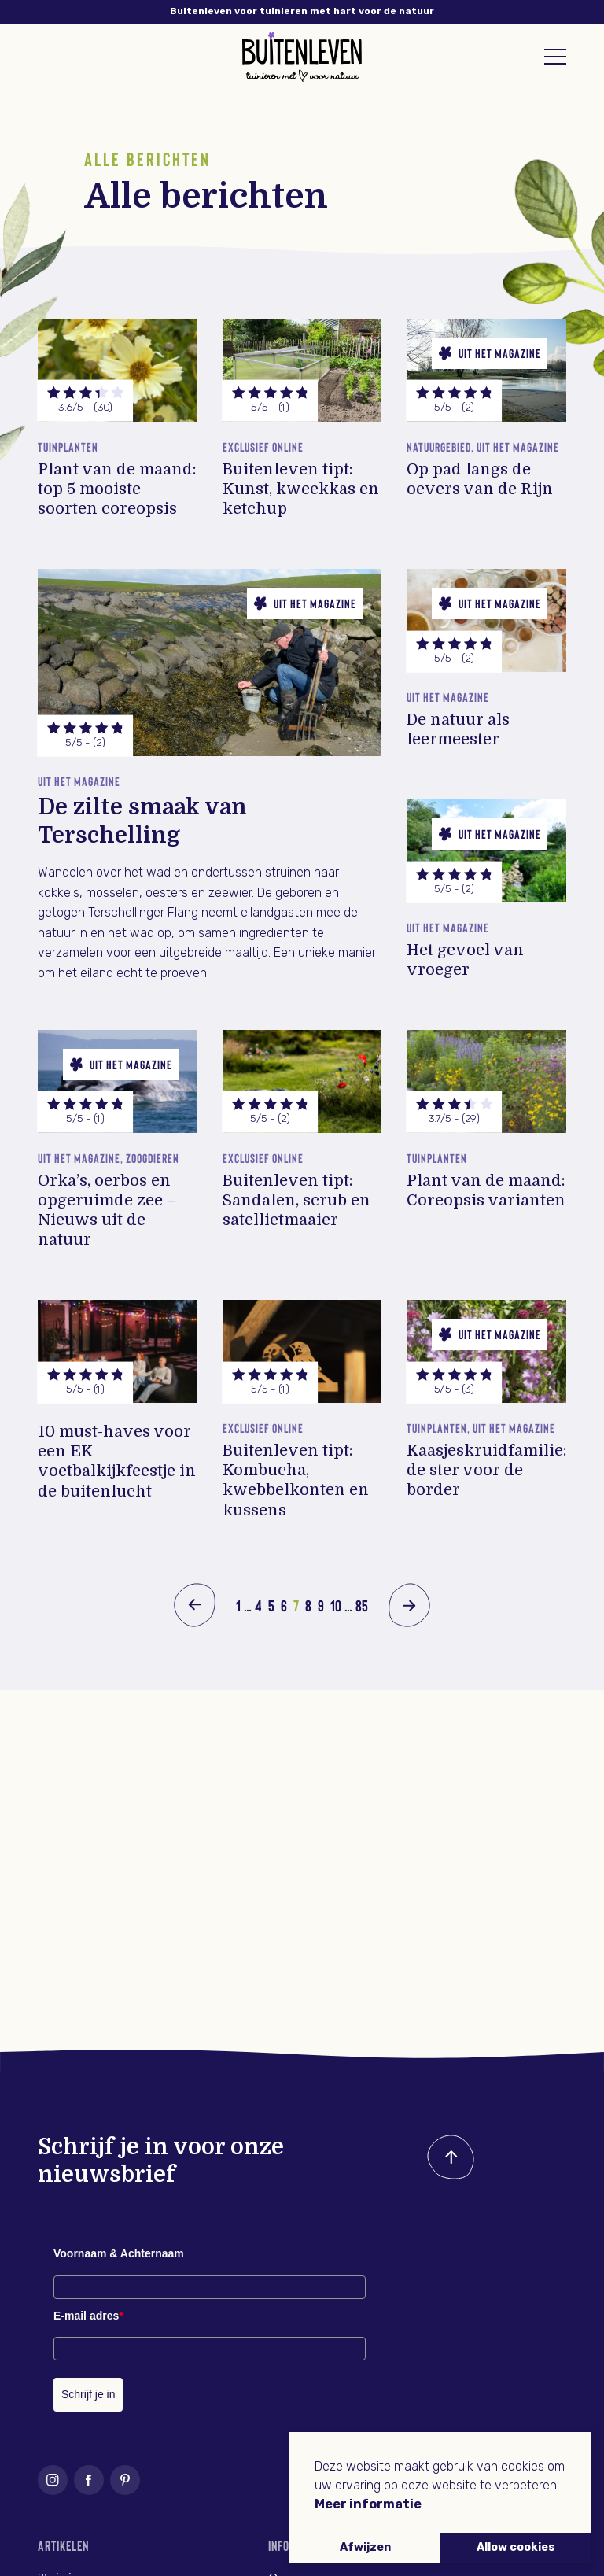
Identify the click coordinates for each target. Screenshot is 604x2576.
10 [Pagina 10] (335, 1605)
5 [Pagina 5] (271, 1605)
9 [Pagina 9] (321, 1605)
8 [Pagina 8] (308, 1605)
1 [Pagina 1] (238, 1605)
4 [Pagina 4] (258, 1605)
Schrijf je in (88, 2394)
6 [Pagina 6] (284, 1605)
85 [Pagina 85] (361, 1605)
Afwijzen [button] (365, 2547)
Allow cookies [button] (516, 2547)
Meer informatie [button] (368, 2504)
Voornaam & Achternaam (118, 2253)
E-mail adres (88, 2315)
